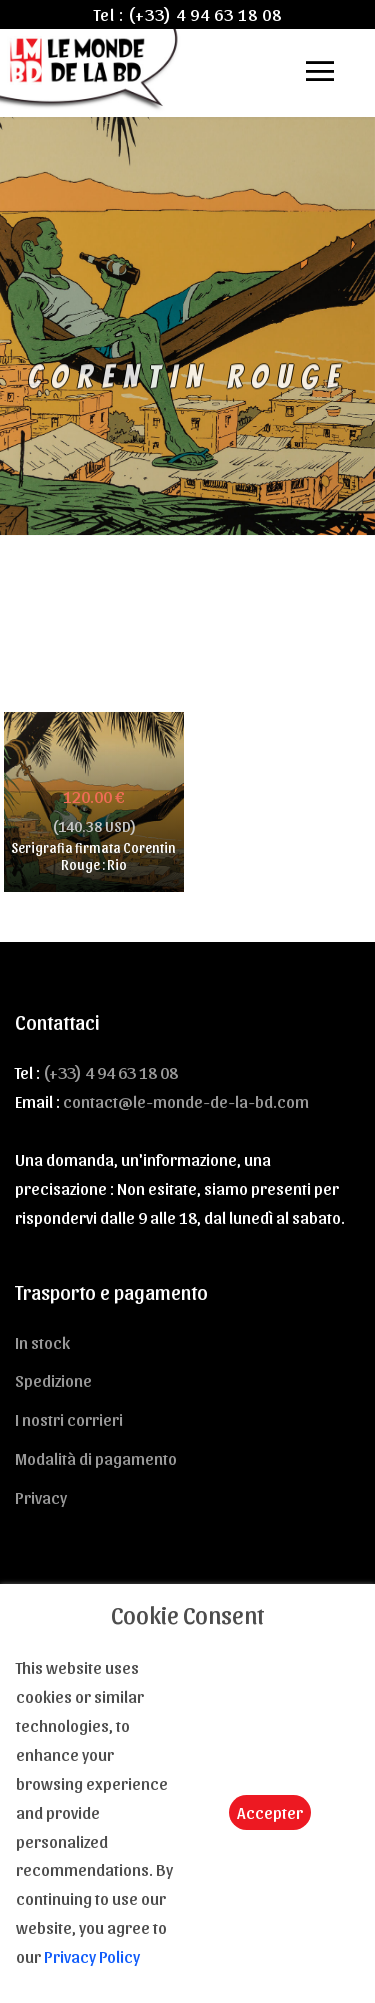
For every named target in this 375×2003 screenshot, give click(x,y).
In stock (42, 1342)
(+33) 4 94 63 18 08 (205, 14)
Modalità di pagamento (96, 1458)
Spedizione (53, 1380)
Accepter (270, 1812)
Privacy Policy (92, 1956)
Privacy (41, 1497)
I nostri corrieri (69, 1419)
